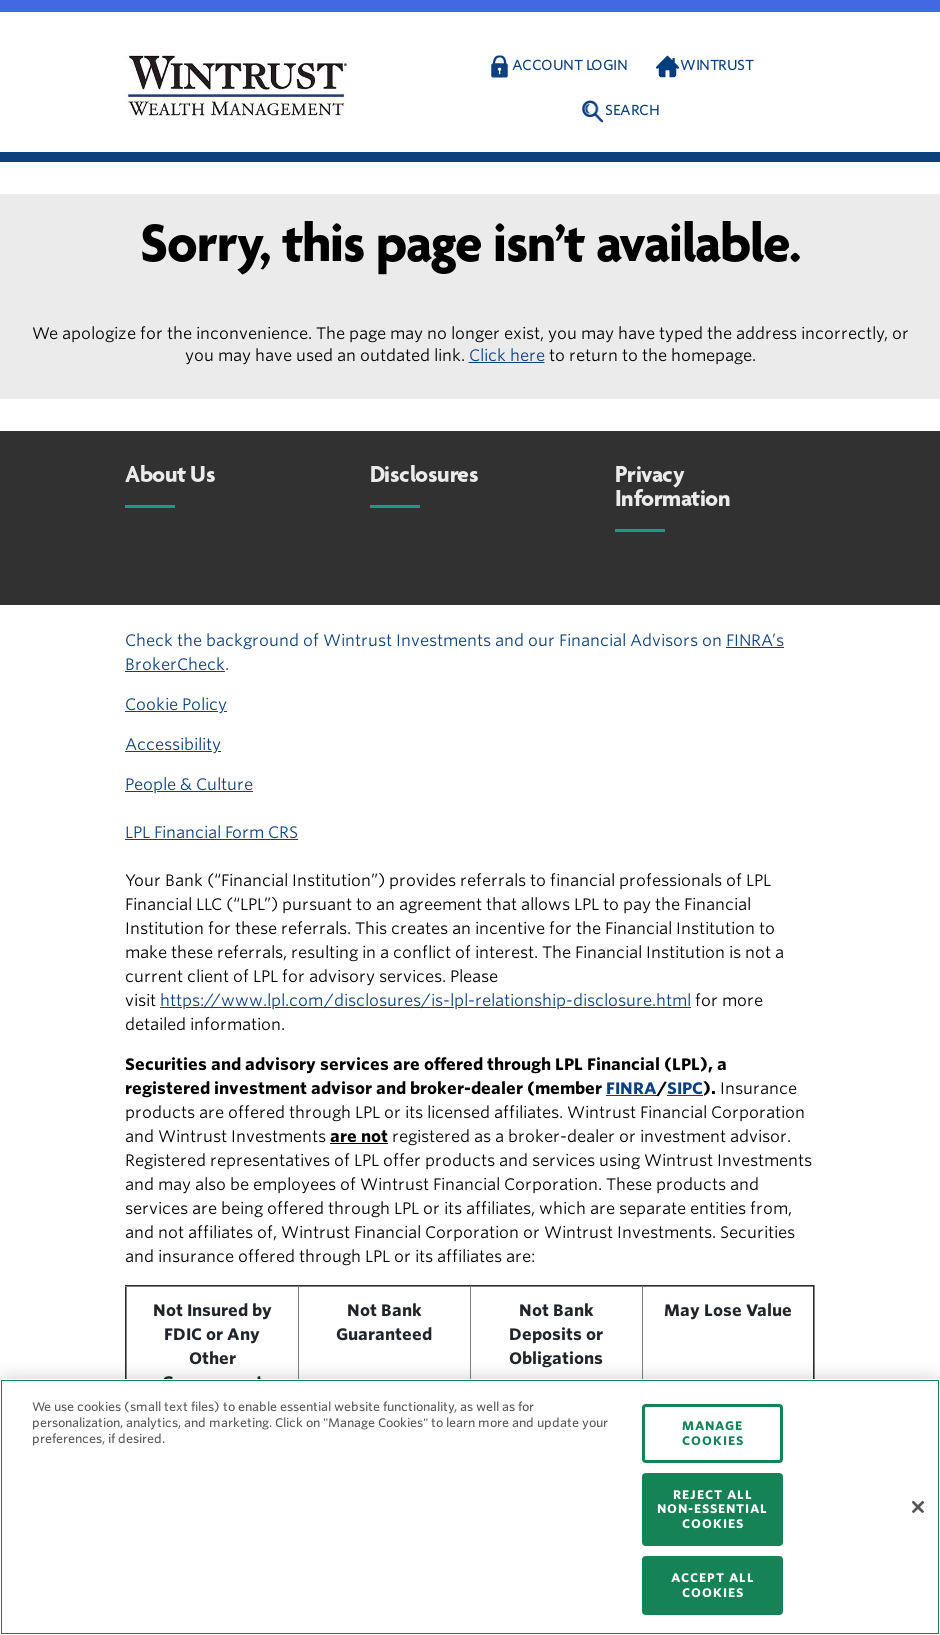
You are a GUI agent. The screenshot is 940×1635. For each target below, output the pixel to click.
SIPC (685, 1088)
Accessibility (173, 744)
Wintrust (716, 65)
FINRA (631, 1088)
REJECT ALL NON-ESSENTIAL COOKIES (712, 1509)
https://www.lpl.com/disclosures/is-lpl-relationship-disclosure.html (425, 1000)
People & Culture (189, 784)
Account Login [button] (570, 65)
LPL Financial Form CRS (211, 832)
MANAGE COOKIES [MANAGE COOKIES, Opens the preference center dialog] (713, 1432)
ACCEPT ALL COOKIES (713, 1584)
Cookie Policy (176, 704)
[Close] (918, 1507)
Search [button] (632, 110)
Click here (507, 355)
